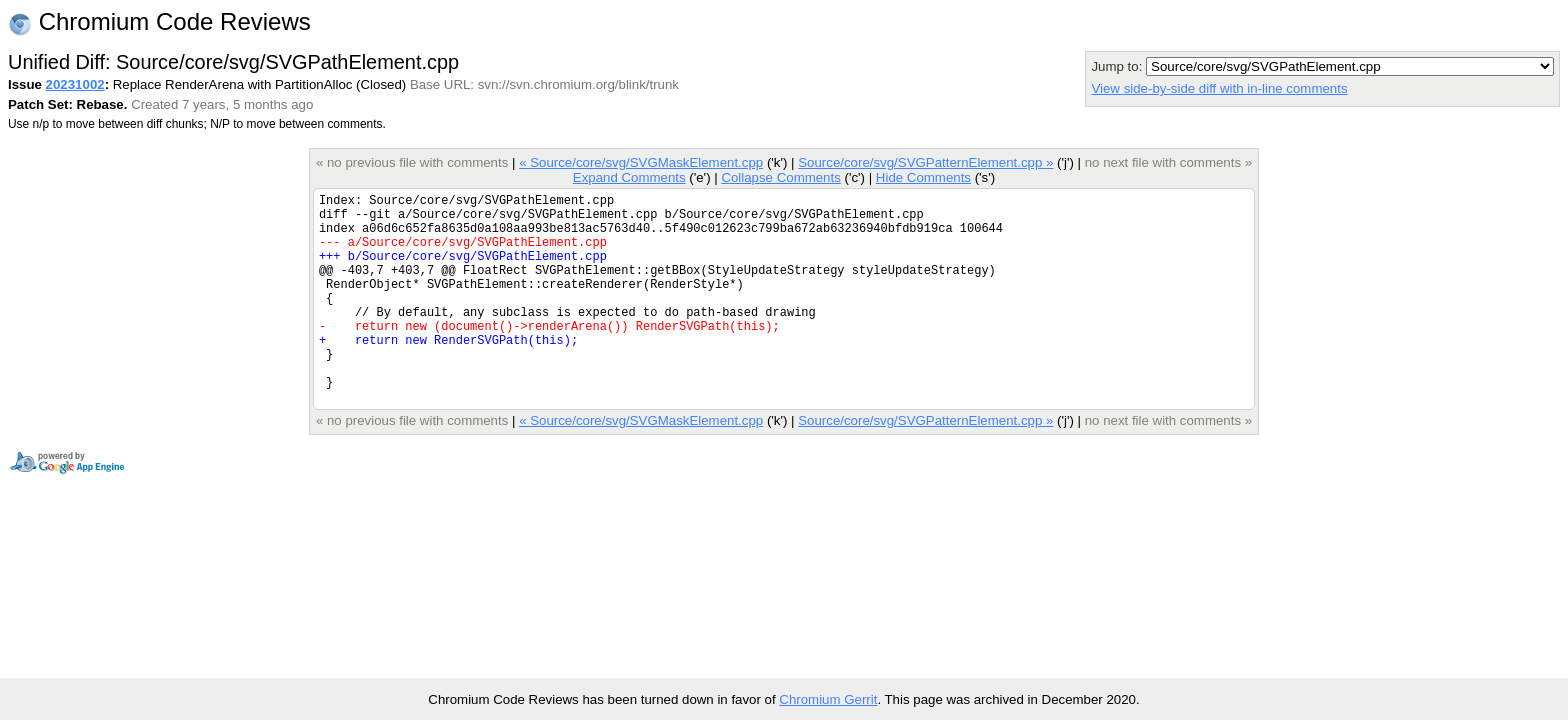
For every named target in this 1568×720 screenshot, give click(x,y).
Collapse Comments (780, 177)
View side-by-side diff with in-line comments (1219, 88)
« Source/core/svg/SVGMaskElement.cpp (641, 162)
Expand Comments (629, 177)
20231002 (75, 84)
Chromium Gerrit (828, 699)
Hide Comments (923, 177)
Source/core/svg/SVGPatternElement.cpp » (925, 162)
